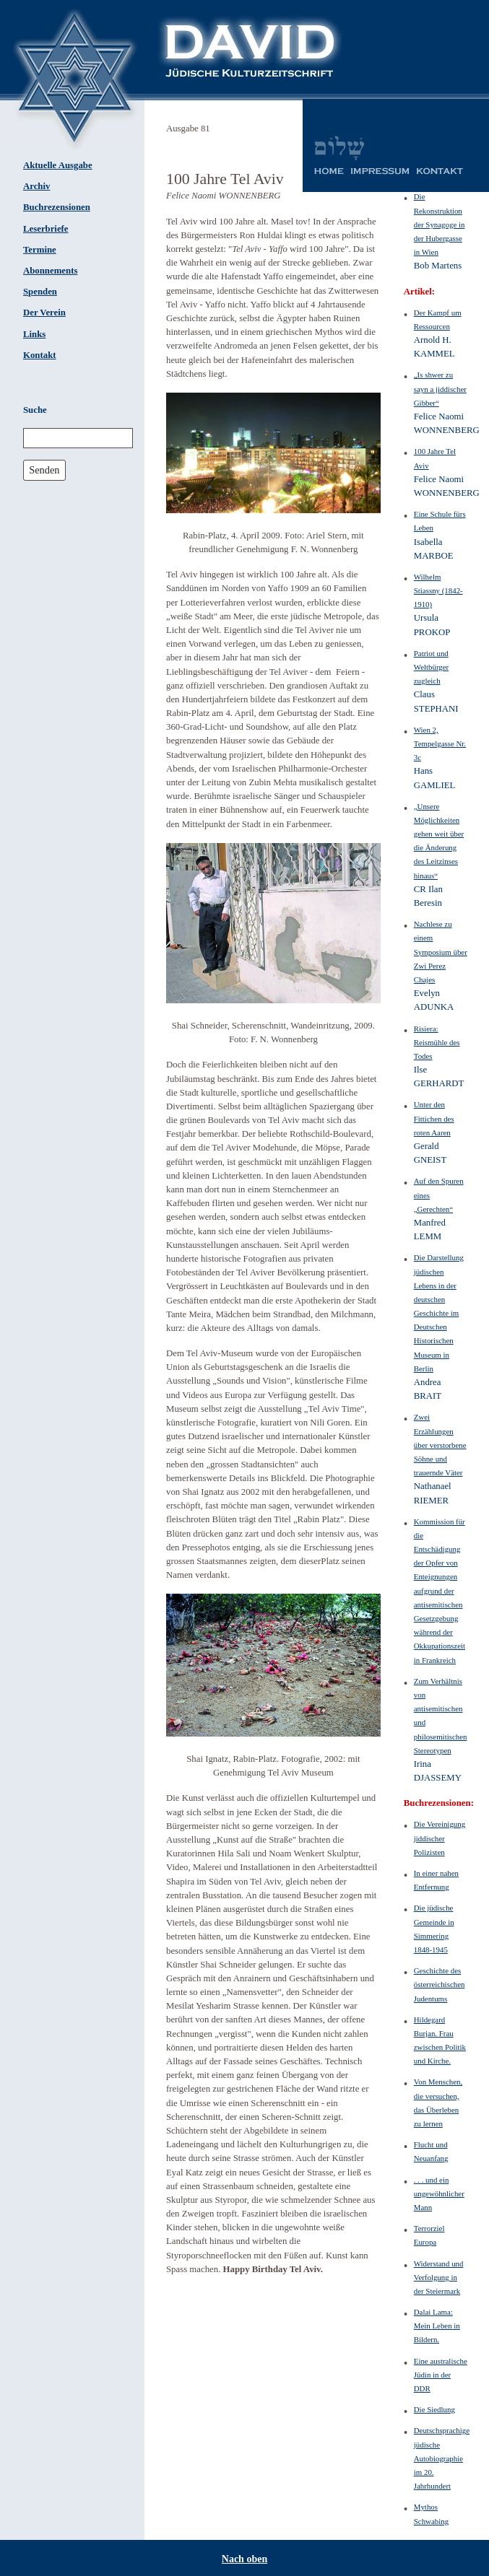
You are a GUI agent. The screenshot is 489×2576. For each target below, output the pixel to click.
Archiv (36, 186)
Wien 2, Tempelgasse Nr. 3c (440, 743)
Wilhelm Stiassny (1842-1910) (438, 590)
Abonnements (50, 271)
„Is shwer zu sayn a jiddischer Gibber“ (440, 388)
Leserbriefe (46, 229)
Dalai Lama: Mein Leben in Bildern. (437, 2326)
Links (34, 334)
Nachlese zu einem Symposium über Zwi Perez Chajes (440, 952)
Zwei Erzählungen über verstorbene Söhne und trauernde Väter (440, 1445)
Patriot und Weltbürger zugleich (431, 667)
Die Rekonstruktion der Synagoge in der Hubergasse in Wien (439, 224)
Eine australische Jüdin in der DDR (440, 2375)
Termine (39, 250)
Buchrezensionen (56, 207)
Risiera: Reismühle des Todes (437, 1042)
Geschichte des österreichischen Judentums (439, 1984)
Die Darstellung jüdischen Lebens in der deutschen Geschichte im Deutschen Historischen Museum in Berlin (439, 1313)
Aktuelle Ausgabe (57, 165)
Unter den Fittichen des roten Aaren (434, 1118)
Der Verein (44, 312)
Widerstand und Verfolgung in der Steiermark (439, 2277)
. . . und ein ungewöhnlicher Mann (439, 2193)
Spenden (40, 292)
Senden (44, 470)
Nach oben (244, 2559)
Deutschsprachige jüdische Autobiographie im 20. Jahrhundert (441, 2458)
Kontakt (39, 355)
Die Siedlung (434, 2409)
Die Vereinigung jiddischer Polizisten (439, 1838)
